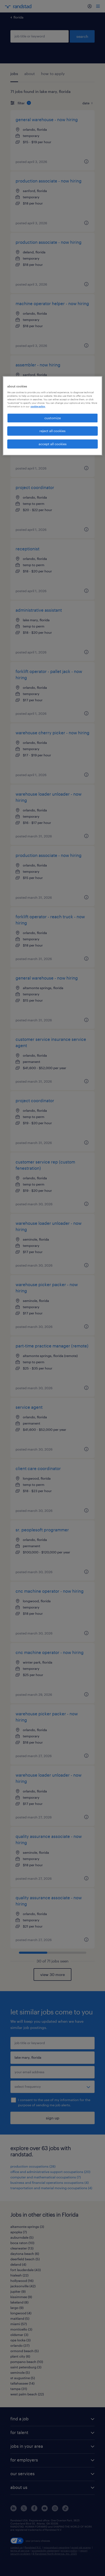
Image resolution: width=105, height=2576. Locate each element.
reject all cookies (52, 431)
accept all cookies (53, 444)
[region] (53, 415)
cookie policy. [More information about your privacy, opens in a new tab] (38, 406)
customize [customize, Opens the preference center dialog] (52, 418)
